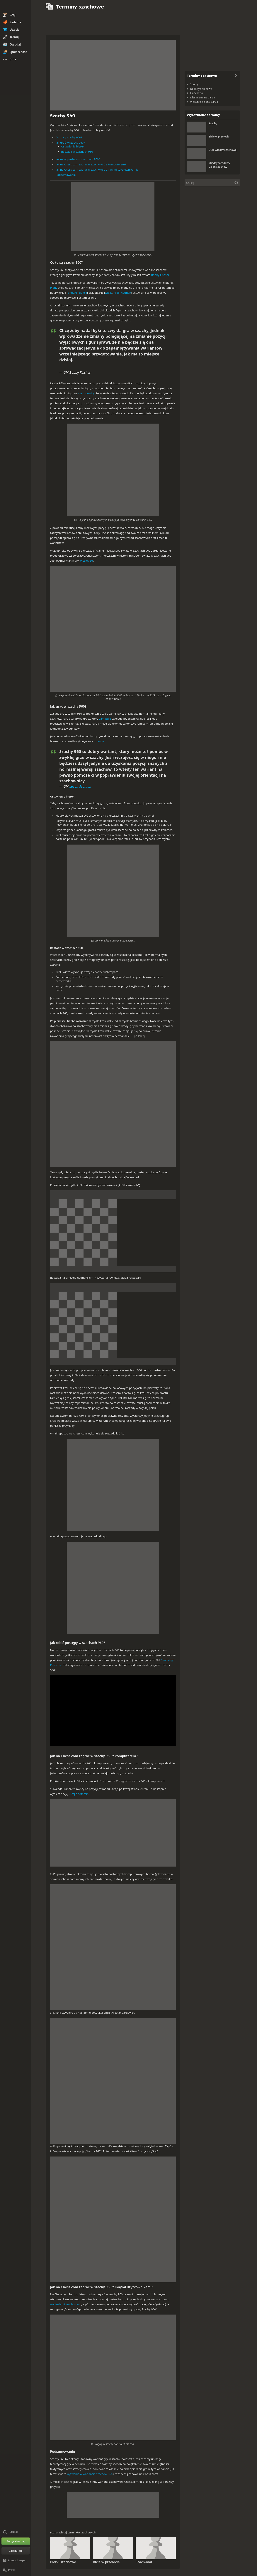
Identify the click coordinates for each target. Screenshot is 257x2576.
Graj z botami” (78, 1794)
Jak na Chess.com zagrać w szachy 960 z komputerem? (91, 164)
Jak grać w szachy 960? (70, 142)
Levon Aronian (80, 786)
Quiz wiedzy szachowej (223, 150)
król (116, 292)
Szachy (194, 84)
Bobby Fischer (160, 275)
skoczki (72, 292)
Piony (53, 287)
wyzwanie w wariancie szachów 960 (90, 2474)
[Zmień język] (15, 2570)
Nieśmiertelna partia (202, 97)
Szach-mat (144, 2562)
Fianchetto (196, 93)
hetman (126, 292)
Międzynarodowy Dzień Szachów (219, 164)
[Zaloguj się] (15, 2551)
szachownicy (86, 393)
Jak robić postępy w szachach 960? (78, 159)
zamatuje (105, 718)
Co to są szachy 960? (69, 137)
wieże (108, 292)
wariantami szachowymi (65, 2304)
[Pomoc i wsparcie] (15, 2560)
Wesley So (86, 560)
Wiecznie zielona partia (204, 101)
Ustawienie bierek (72, 146)
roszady (99, 741)
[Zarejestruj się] (15, 2541)
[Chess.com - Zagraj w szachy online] (15, 6)
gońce (83, 292)
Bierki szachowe (63, 2562)
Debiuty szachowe (201, 88)
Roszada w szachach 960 (77, 151)
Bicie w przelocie (106, 2562)
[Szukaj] (212, 182)
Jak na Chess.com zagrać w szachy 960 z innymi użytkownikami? (97, 169)
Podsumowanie (66, 175)
